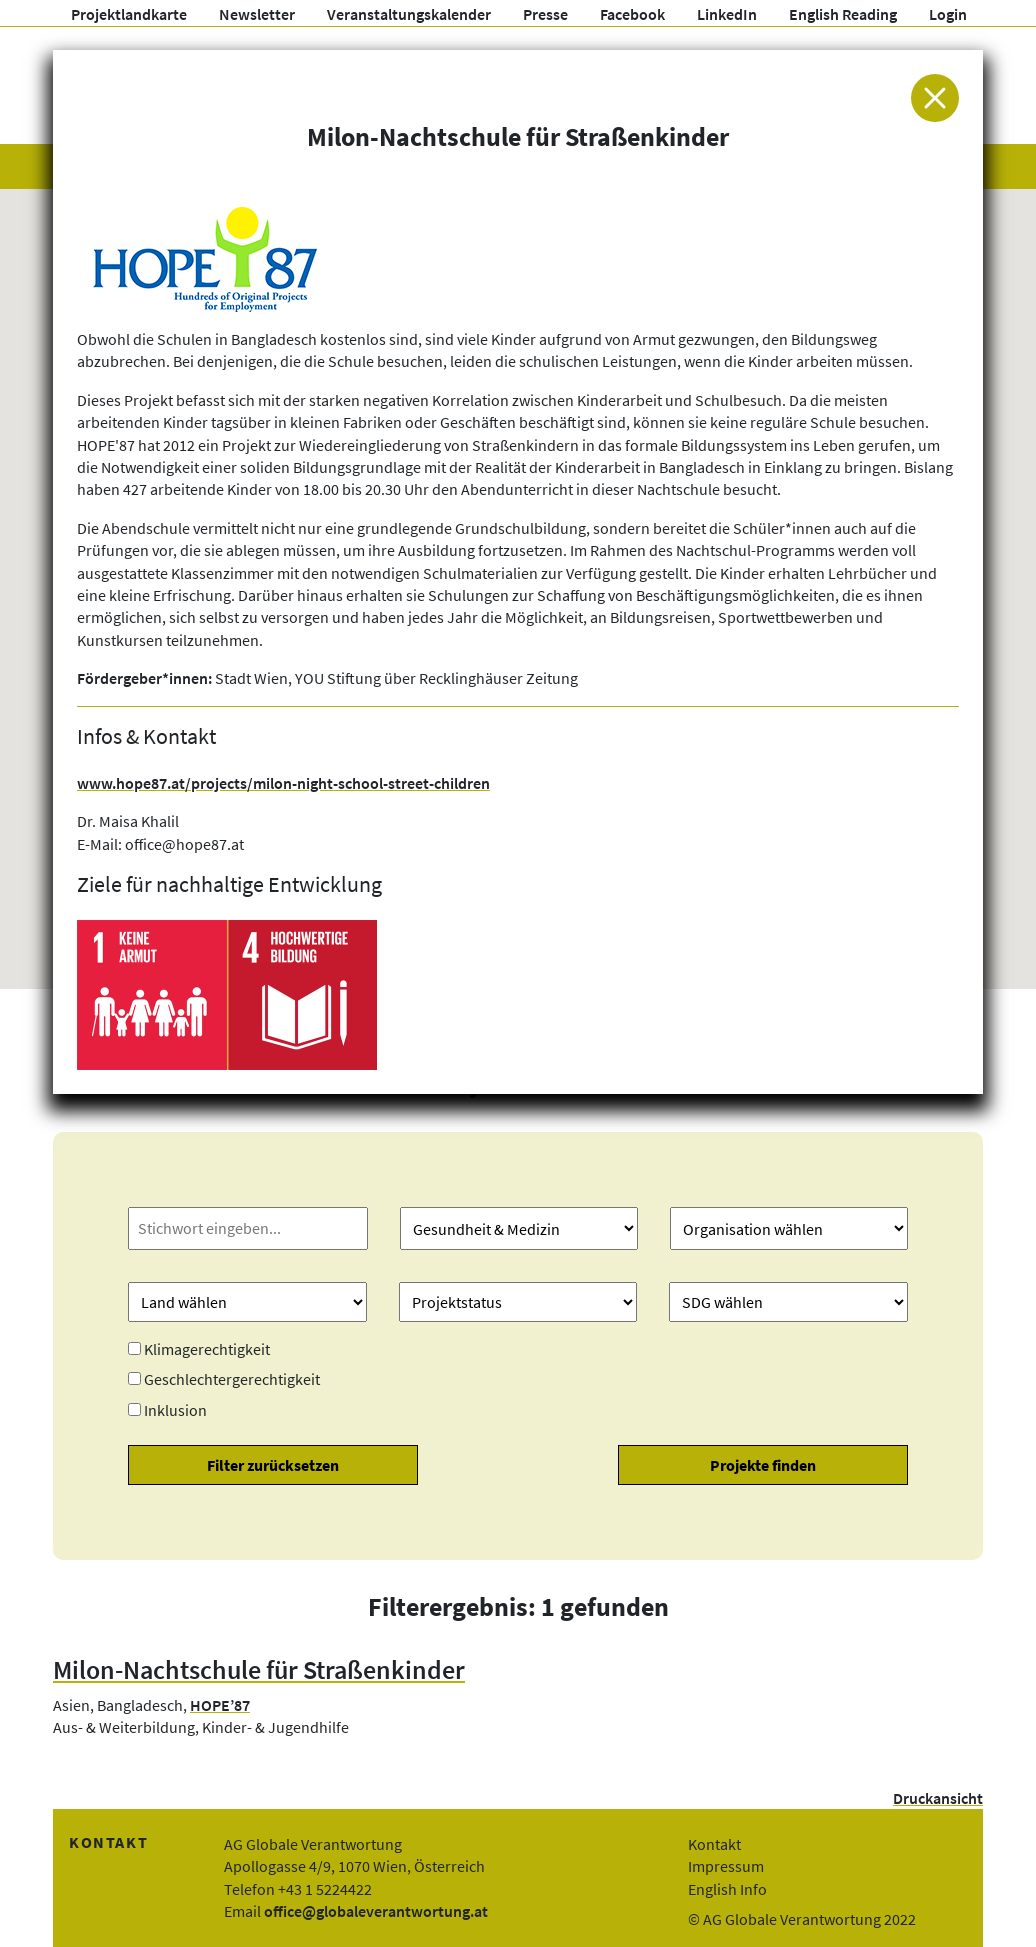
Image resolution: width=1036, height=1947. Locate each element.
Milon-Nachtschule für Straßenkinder (259, 1670)
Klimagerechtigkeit (207, 1349)
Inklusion (175, 1410)
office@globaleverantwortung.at (376, 1911)
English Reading (843, 14)
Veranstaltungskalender (409, 14)
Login (948, 14)
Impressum (726, 1866)
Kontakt (714, 1844)
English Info (727, 1889)
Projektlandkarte (129, 14)
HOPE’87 (220, 1705)
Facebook (632, 14)
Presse (545, 14)
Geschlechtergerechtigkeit (232, 1379)
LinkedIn (727, 14)
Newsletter (257, 14)
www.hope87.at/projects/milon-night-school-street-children (283, 783)
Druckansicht (938, 1798)
